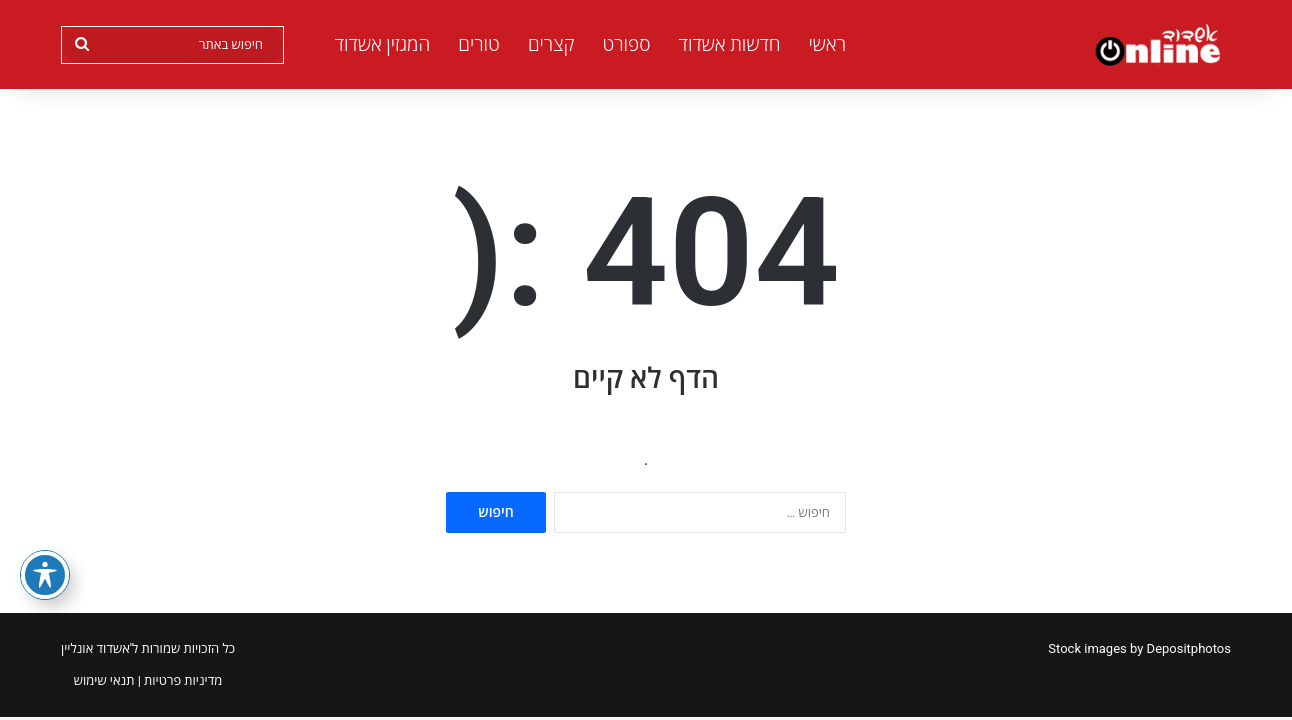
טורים (479, 44)
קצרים (551, 44)
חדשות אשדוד (730, 44)
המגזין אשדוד (383, 44)
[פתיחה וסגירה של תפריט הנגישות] (45, 575)
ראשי (827, 44)
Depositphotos (1189, 648)
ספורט (626, 44)
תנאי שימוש (104, 680)
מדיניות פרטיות (183, 680)
